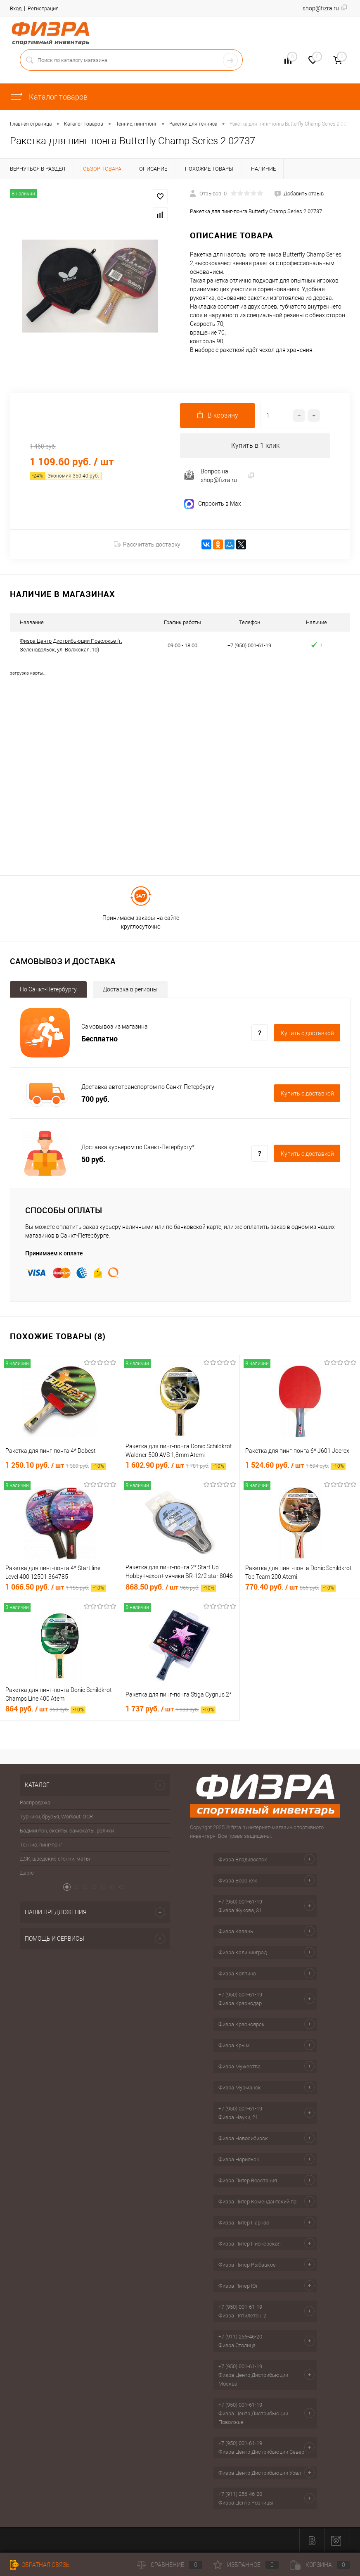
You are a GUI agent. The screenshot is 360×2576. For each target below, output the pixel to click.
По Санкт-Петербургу (48, 989)
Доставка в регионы (130, 989)
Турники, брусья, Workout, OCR (56, 1816)
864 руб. (45, 1708)
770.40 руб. (290, 1587)
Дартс (27, 1873)
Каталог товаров (49, 97)
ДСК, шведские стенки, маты (55, 1859)
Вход (15, 8)
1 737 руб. (171, 1708)
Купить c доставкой (307, 1033)
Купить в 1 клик (255, 445)
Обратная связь (40, 2565)
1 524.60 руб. (295, 1465)
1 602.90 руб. (176, 1465)
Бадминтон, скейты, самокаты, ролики (67, 1830)
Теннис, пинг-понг (41, 1845)
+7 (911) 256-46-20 (240, 2337)
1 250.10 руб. (55, 1465)
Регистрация (43, 8)
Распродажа (35, 1802)
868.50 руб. (171, 1587)
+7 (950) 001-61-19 (240, 1902)
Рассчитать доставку (147, 544)
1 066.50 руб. (55, 1587)
